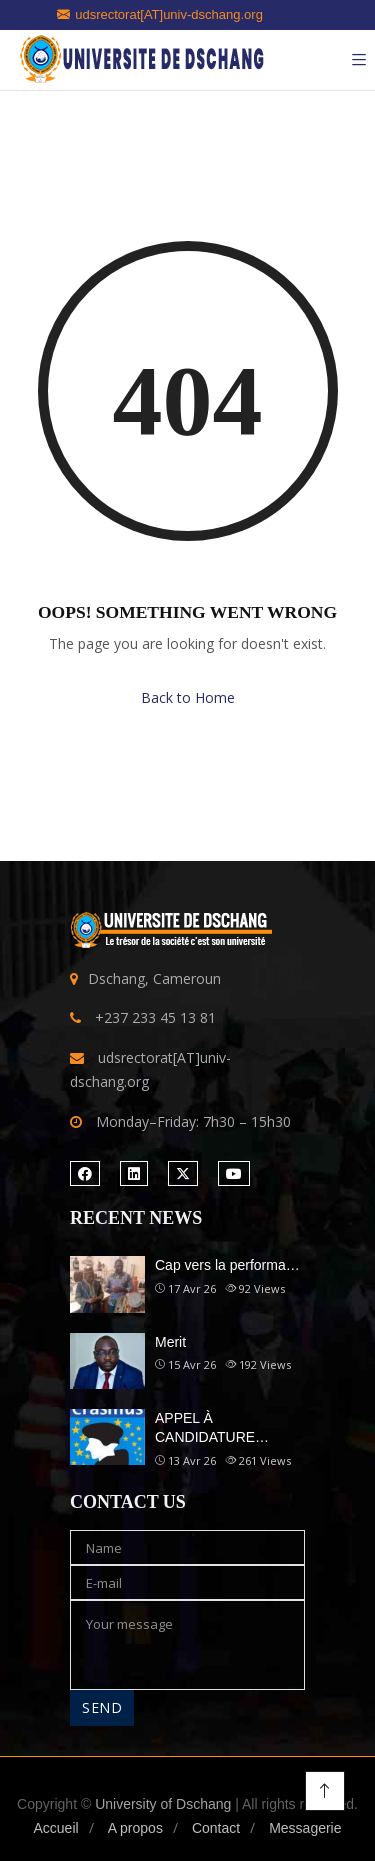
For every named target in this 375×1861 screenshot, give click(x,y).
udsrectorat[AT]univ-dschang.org (160, 14)
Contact (216, 1828)
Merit (170, 1342)
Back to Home (188, 697)
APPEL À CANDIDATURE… (212, 1428)
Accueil (55, 1828)
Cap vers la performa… (227, 1265)
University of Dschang (163, 1804)
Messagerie (305, 1828)
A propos (135, 1828)
